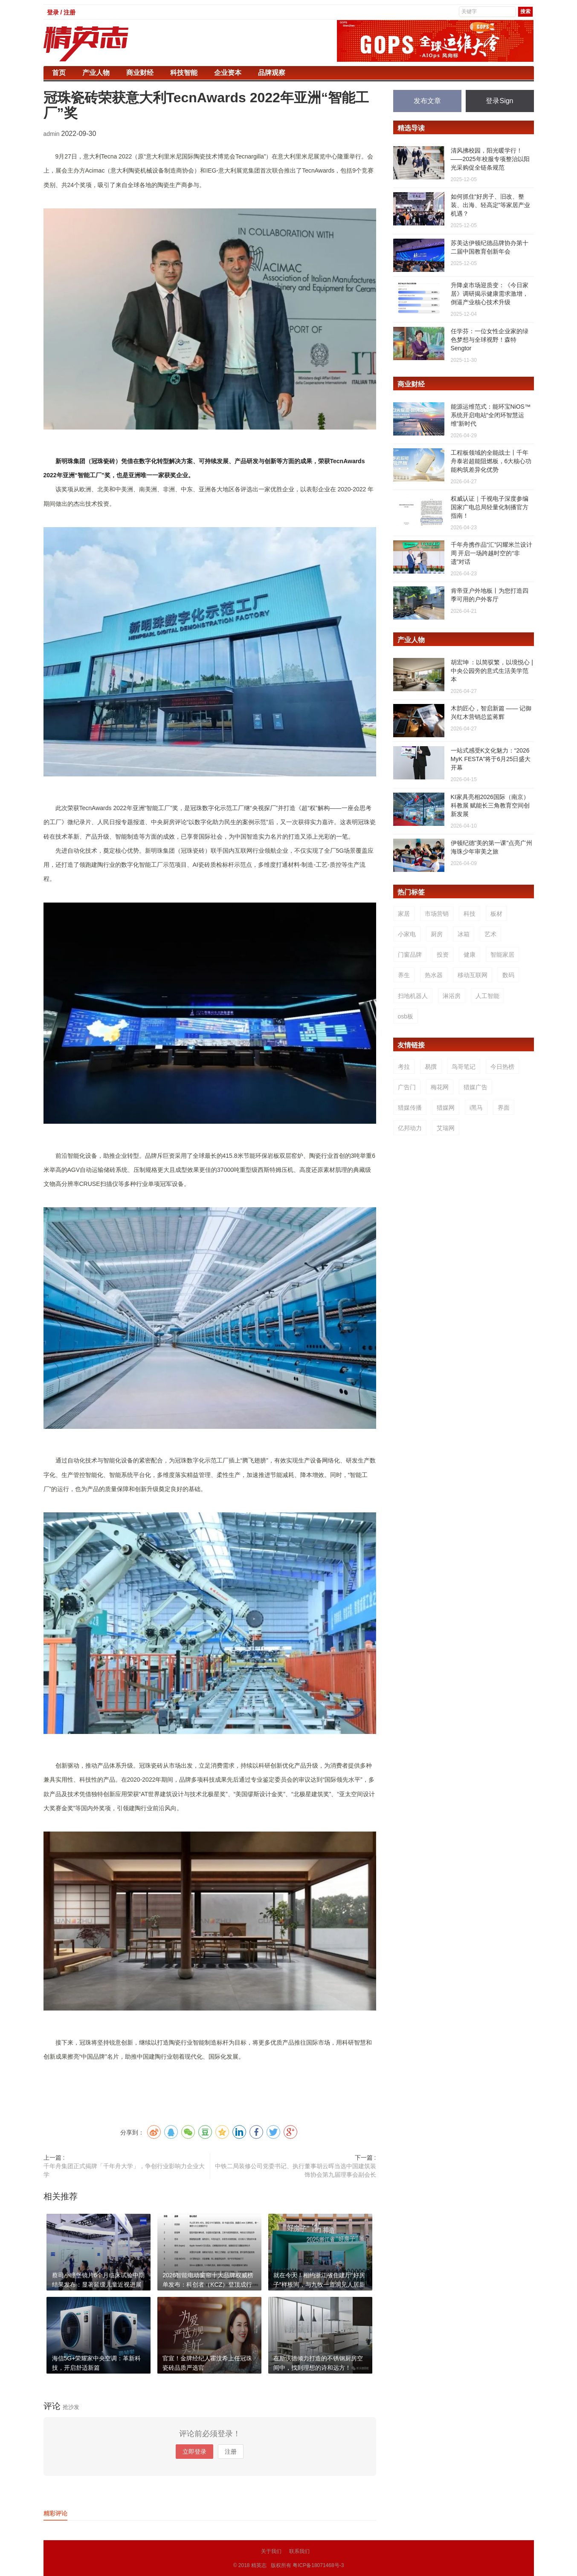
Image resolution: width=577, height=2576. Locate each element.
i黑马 (476, 1107)
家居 (404, 913)
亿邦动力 (410, 1128)
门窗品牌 (410, 954)
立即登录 (194, 2451)
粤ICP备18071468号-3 (318, 2565)
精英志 (259, 2565)
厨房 (437, 934)
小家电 (407, 934)
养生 (404, 975)
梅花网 (440, 1087)
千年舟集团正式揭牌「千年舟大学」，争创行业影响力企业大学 (124, 2170)
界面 (504, 1107)
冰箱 (464, 934)
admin (52, 133)
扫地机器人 (413, 995)
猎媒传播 (410, 1107)
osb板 (406, 1016)
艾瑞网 (446, 1128)
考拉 (404, 1066)
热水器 (434, 975)
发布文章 (427, 100)
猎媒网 (446, 1107)
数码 (508, 975)
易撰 (431, 1066)
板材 (496, 913)
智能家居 (502, 954)
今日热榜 (502, 1066)
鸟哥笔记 (464, 1066)
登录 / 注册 (61, 12)
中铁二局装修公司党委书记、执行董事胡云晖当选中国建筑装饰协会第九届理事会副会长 (295, 2170)
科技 (470, 913)
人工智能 (487, 995)
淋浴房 (452, 995)
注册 (231, 2451)
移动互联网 (472, 975)
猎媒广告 (475, 1087)
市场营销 (437, 913)
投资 (443, 954)
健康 (470, 954)
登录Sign (499, 100)
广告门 (407, 1087)
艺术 (490, 934)
